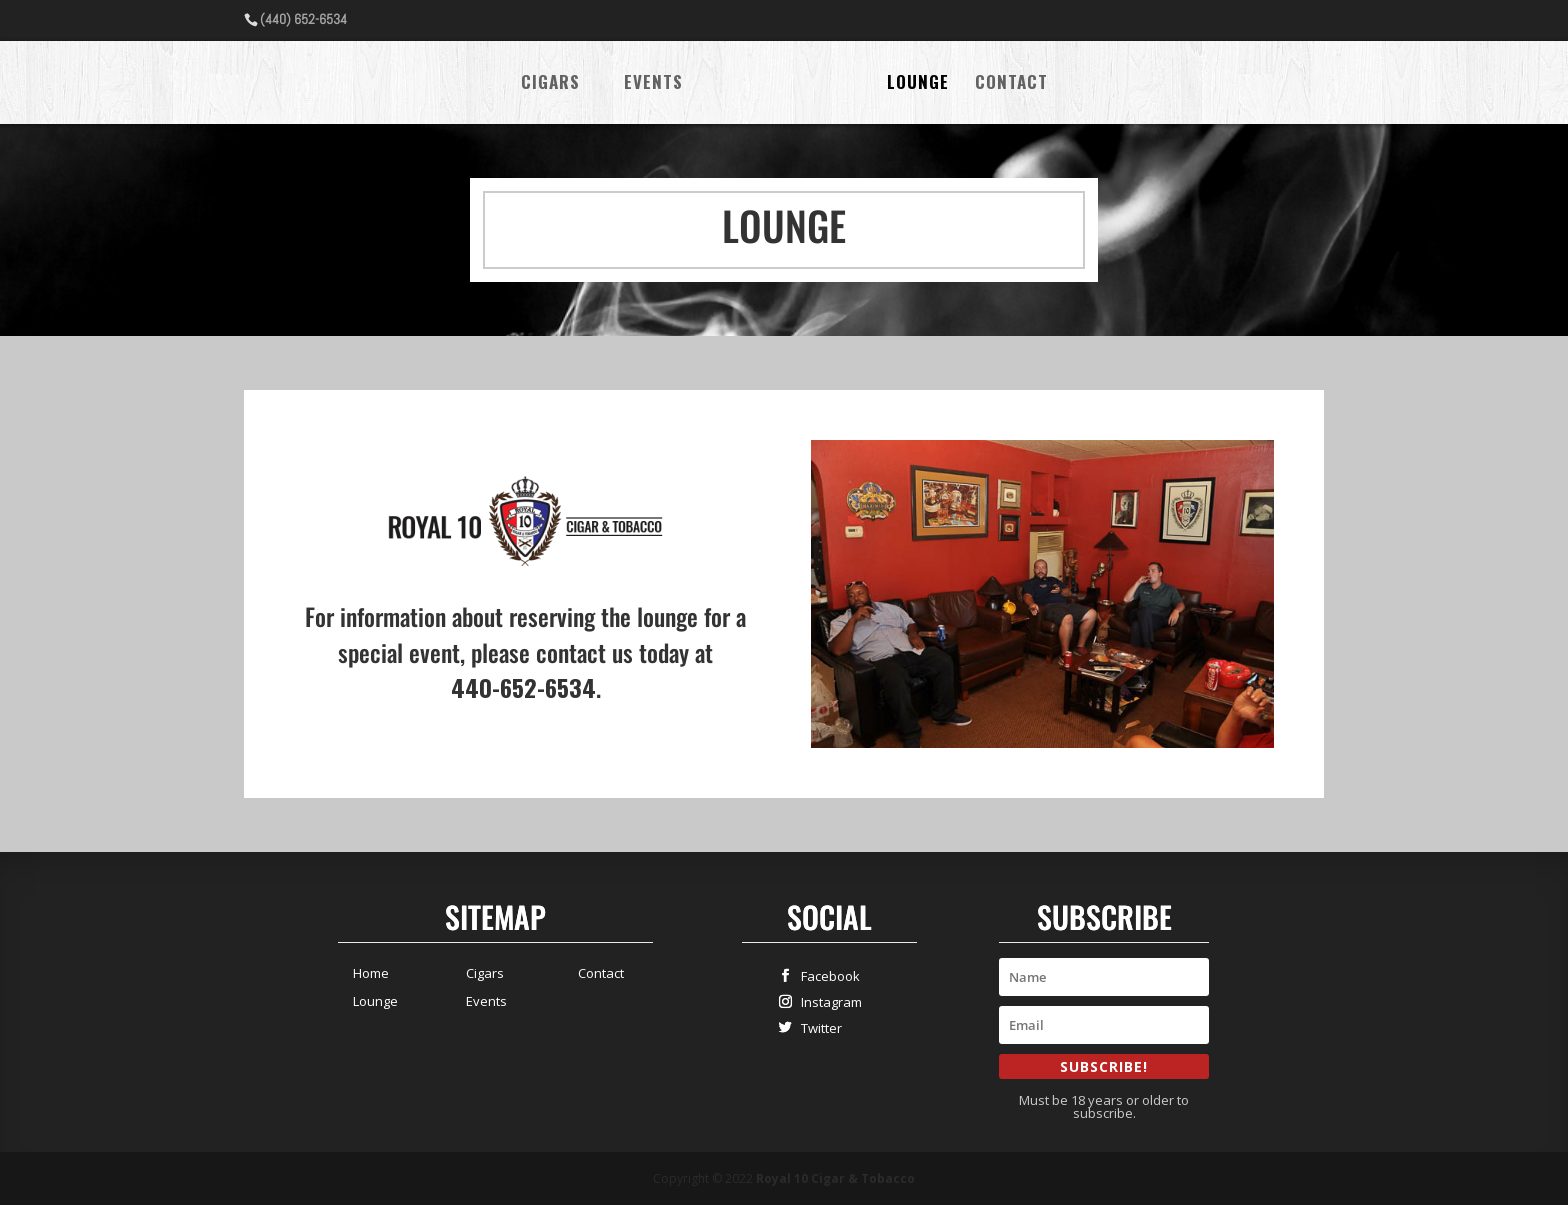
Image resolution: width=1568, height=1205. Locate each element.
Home (371, 973)
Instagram (827, 1001)
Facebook (826, 975)
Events (653, 84)
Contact (1011, 84)
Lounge (918, 84)
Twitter (817, 1027)
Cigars (550, 84)
